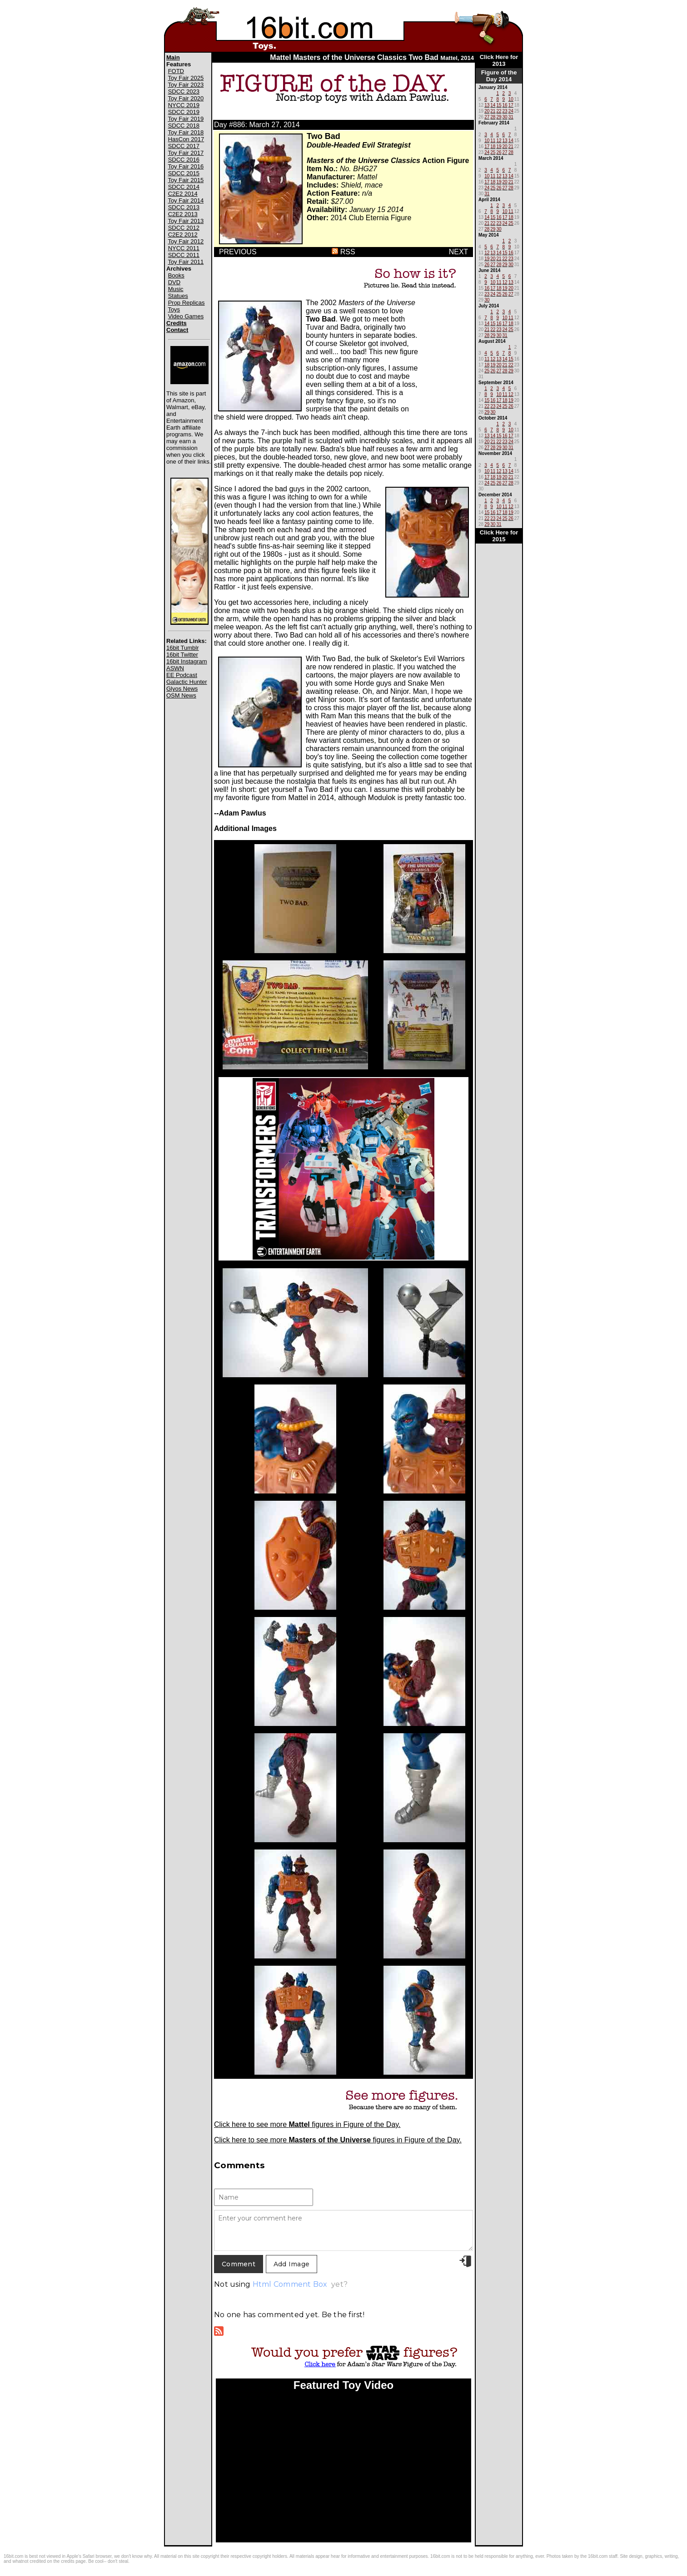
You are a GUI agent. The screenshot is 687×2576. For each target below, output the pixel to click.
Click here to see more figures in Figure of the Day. (307, 2124)
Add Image (291, 2264)
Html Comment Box (290, 2284)
